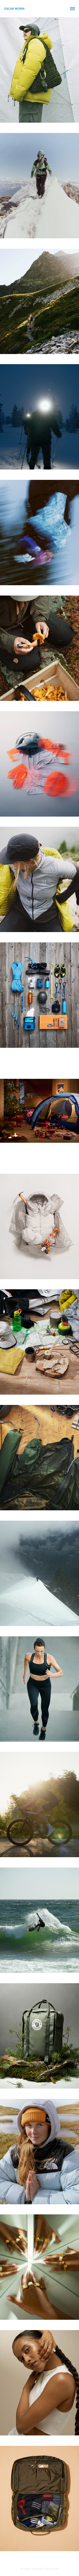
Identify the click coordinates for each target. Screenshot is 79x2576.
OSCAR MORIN (14, 9)
